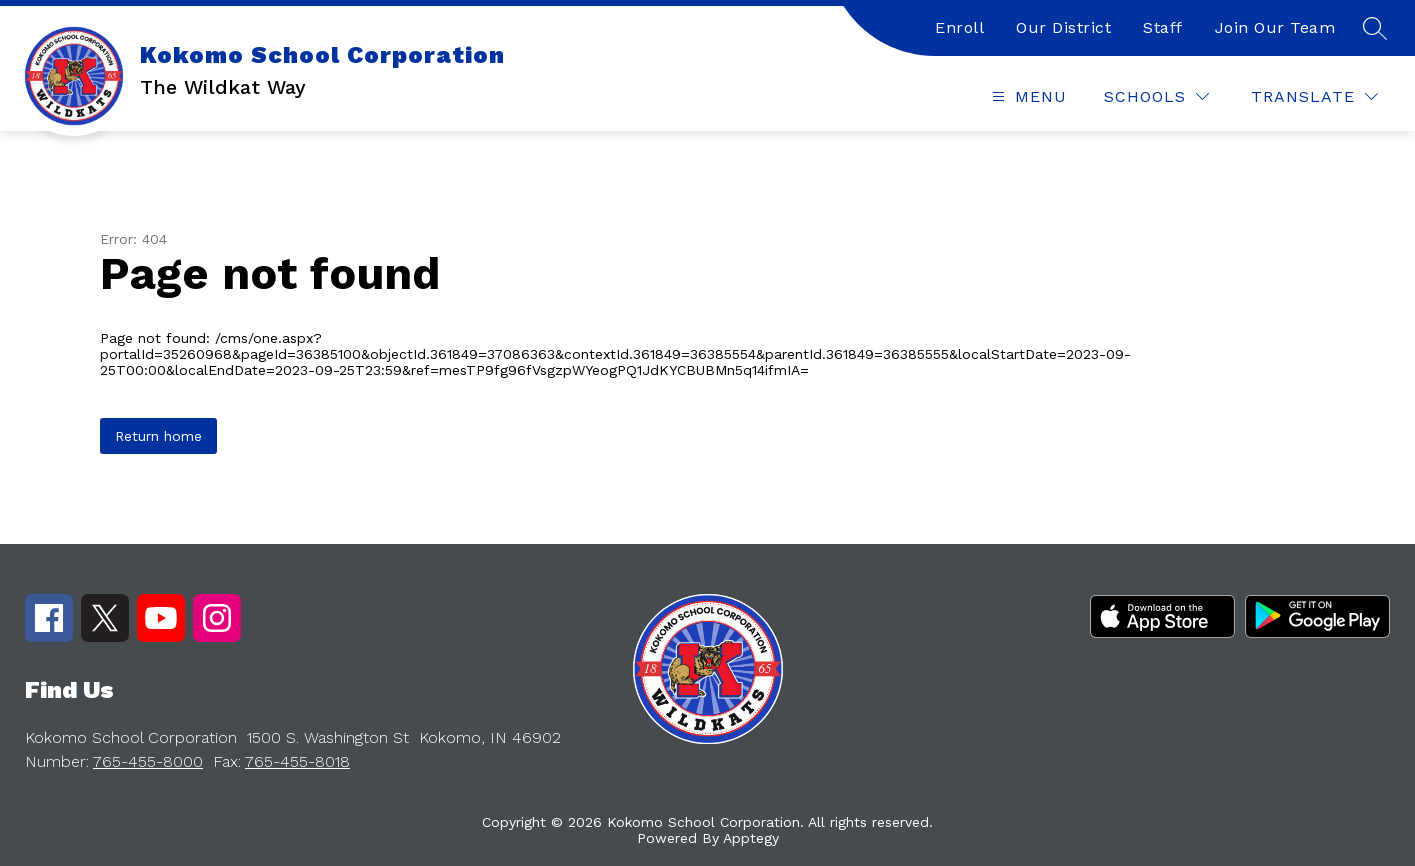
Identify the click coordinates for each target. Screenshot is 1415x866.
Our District (1063, 27)
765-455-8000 (148, 761)
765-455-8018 (297, 761)
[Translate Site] (1314, 96)
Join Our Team (1275, 27)
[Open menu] (1027, 96)
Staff (1163, 27)
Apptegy (751, 838)
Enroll (959, 27)
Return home (158, 436)
